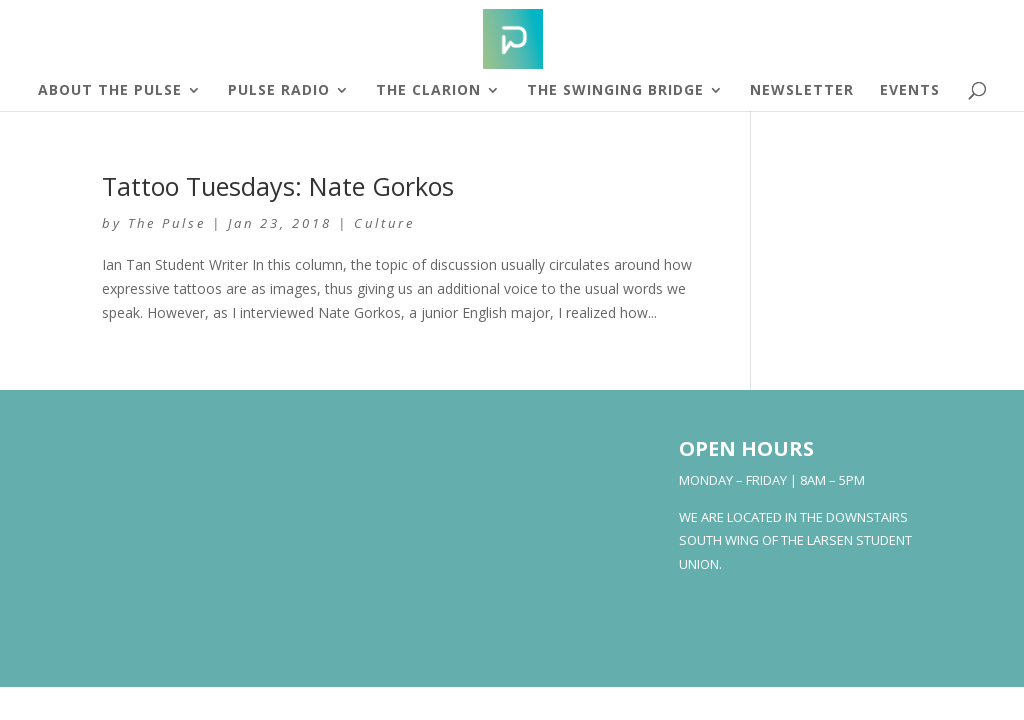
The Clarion (428, 91)
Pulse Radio (279, 91)
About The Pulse (110, 91)
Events (910, 91)
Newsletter (802, 91)
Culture (384, 223)
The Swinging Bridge (615, 91)
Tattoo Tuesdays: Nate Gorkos (278, 186)
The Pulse (167, 223)
